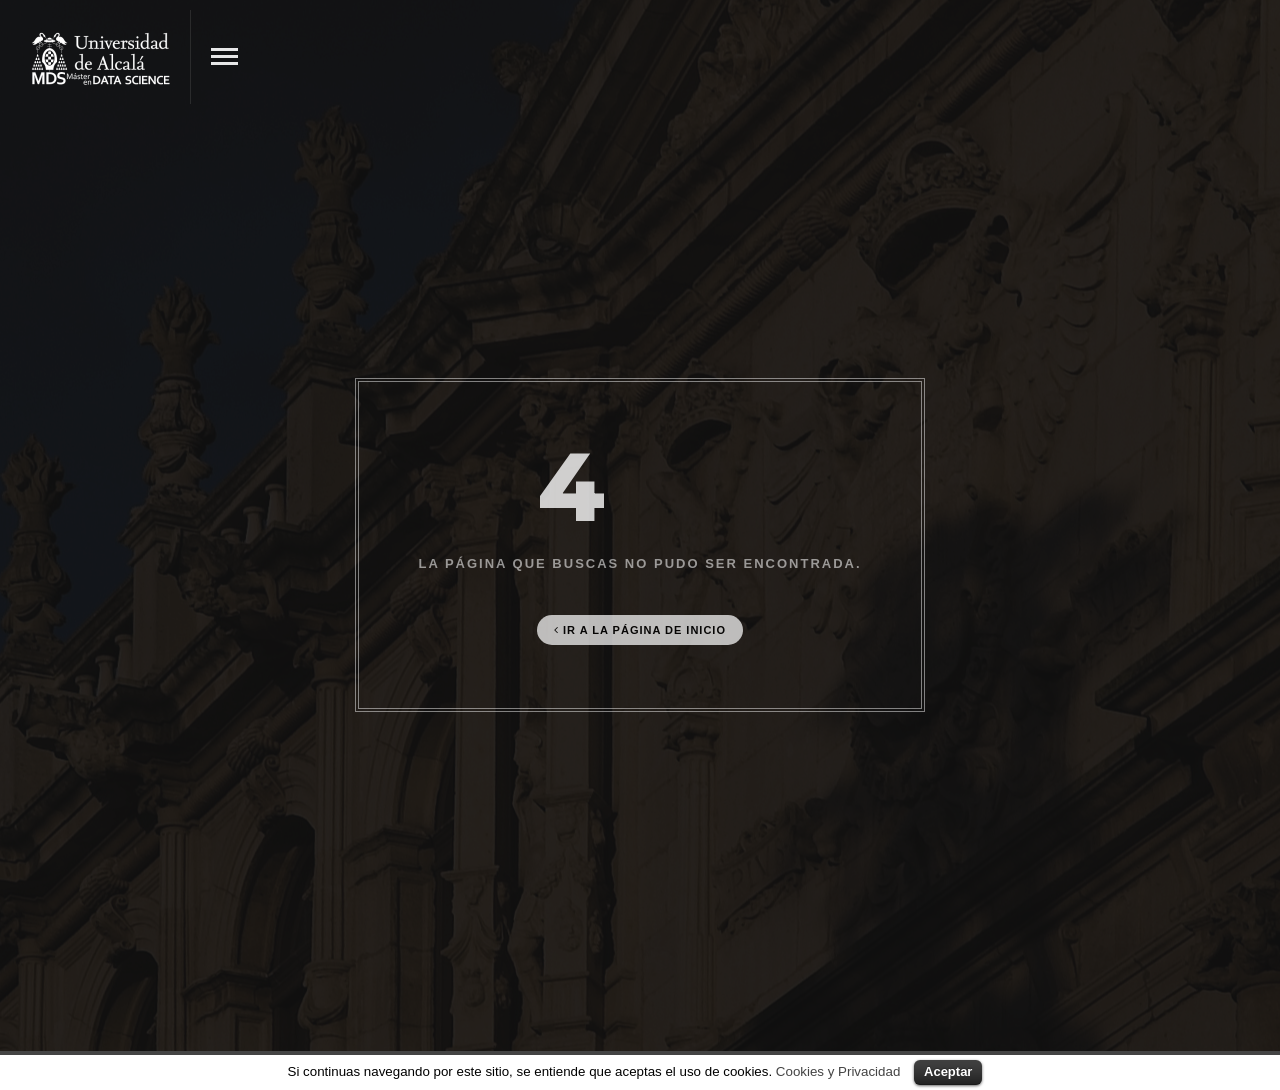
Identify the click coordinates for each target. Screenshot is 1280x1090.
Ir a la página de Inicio (640, 630)
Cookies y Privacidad (838, 1071)
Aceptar (948, 1071)
